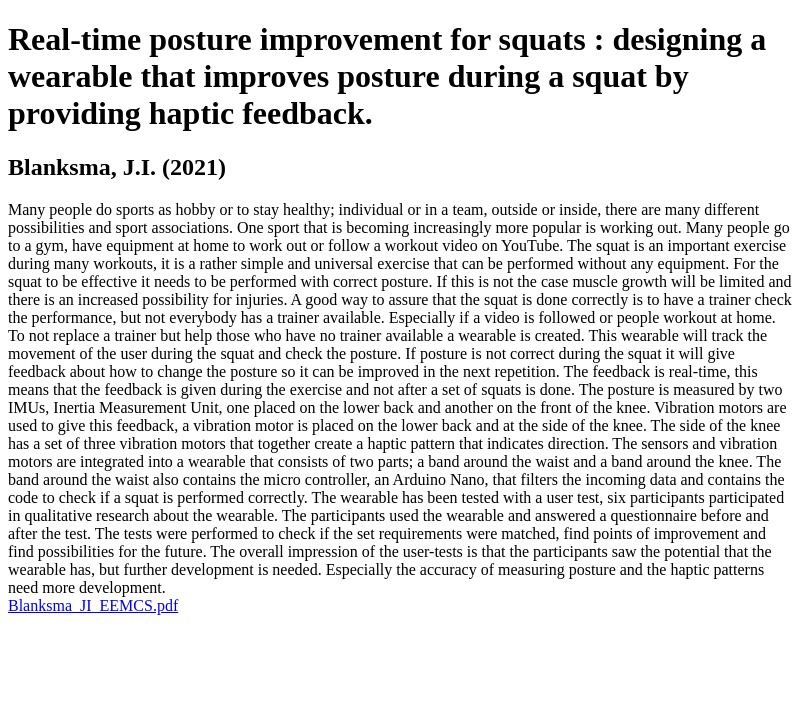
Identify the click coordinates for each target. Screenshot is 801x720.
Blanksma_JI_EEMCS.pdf (93, 605)
